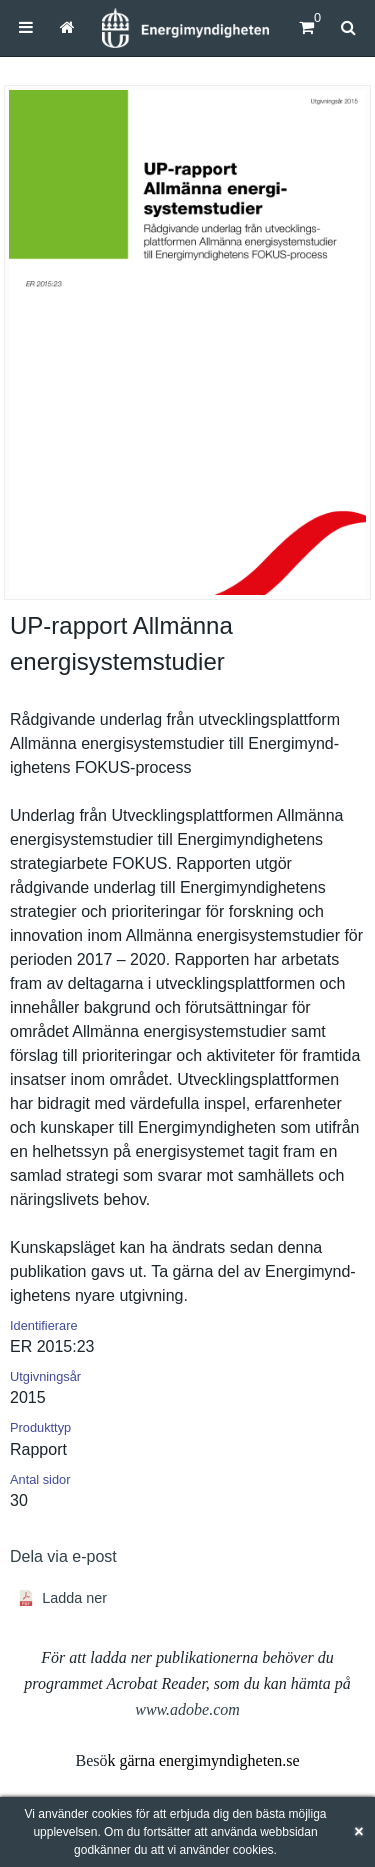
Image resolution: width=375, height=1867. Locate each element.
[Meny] (26, 27)
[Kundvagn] (306, 27)
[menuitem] (26, 27)
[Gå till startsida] (67, 27)
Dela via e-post (63, 1556)
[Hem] (185, 28)
